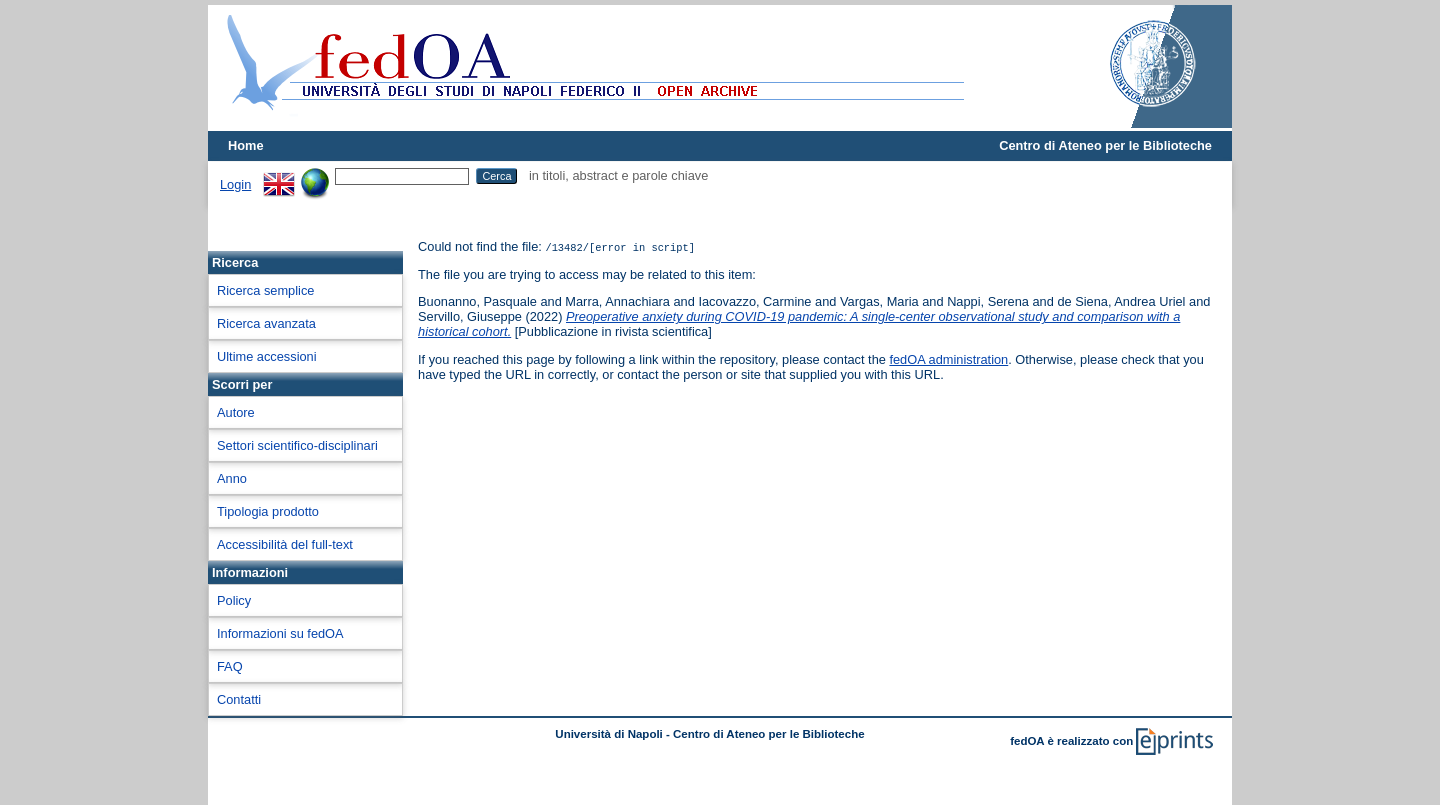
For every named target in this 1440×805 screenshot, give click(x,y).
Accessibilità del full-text (285, 544)
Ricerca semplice (265, 290)
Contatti (239, 699)
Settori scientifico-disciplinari (297, 445)
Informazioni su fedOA (280, 633)
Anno (232, 478)
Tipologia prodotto (268, 511)
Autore (236, 412)
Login (235, 184)
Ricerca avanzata (266, 323)
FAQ (230, 666)
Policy (234, 600)
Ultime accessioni (267, 356)
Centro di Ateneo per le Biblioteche (1105, 145)
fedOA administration (948, 359)
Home (246, 145)
